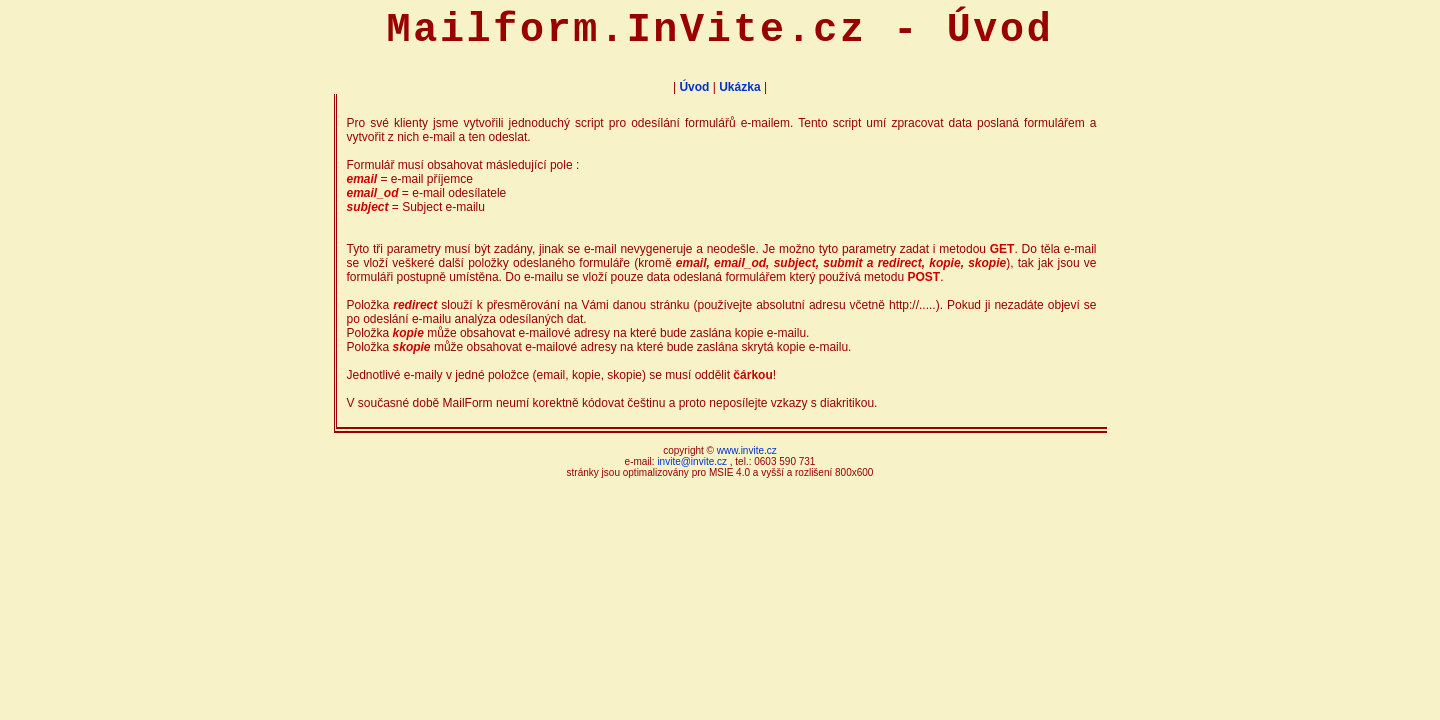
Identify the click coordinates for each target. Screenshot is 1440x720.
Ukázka (739, 87)
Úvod (694, 87)
